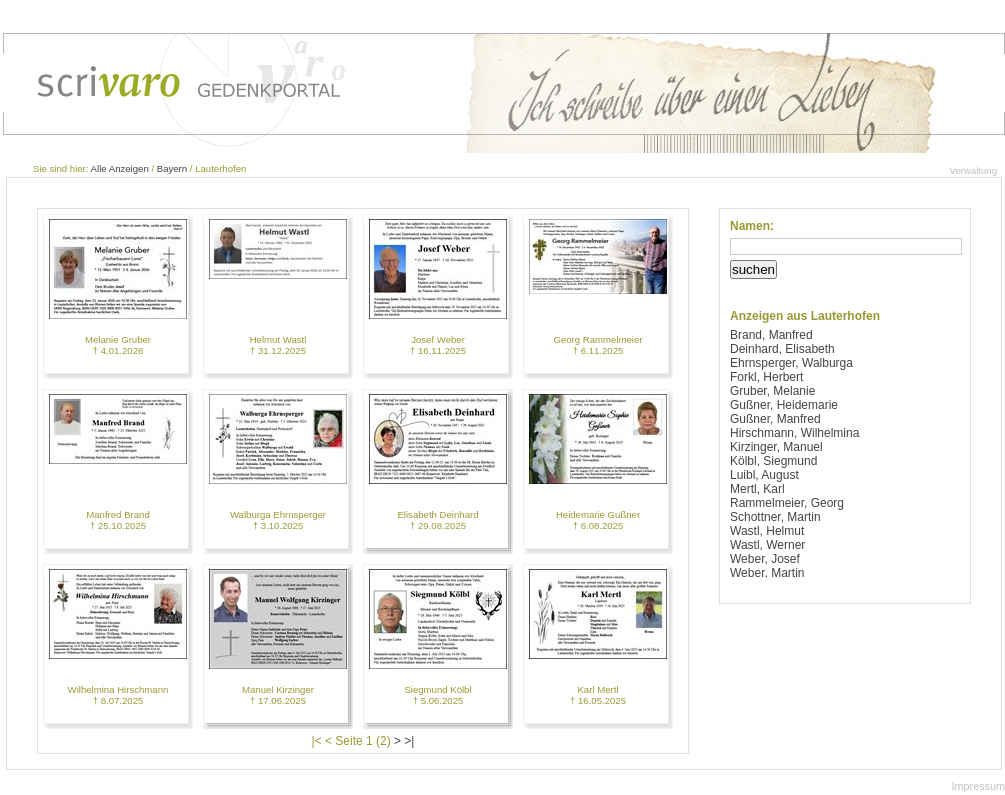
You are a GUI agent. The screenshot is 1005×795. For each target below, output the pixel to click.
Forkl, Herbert (766, 377)
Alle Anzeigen (120, 168)
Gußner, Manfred (775, 419)
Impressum (978, 786)
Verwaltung (973, 170)
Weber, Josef (765, 559)
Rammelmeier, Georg (787, 503)
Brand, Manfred (771, 335)
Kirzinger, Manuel (776, 447)
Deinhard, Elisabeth (782, 349)
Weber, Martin (767, 573)
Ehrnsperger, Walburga (791, 363)
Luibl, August (764, 475)
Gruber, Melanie (772, 391)
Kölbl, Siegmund (773, 461)
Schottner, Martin (775, 517)
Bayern (172, 168)
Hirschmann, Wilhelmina (794, 433)
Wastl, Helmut (767, 531)
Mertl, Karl (757, 489)
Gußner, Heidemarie (784, 405)
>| (409, 741)
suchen (753, 269)
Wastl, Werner (767, 545)
